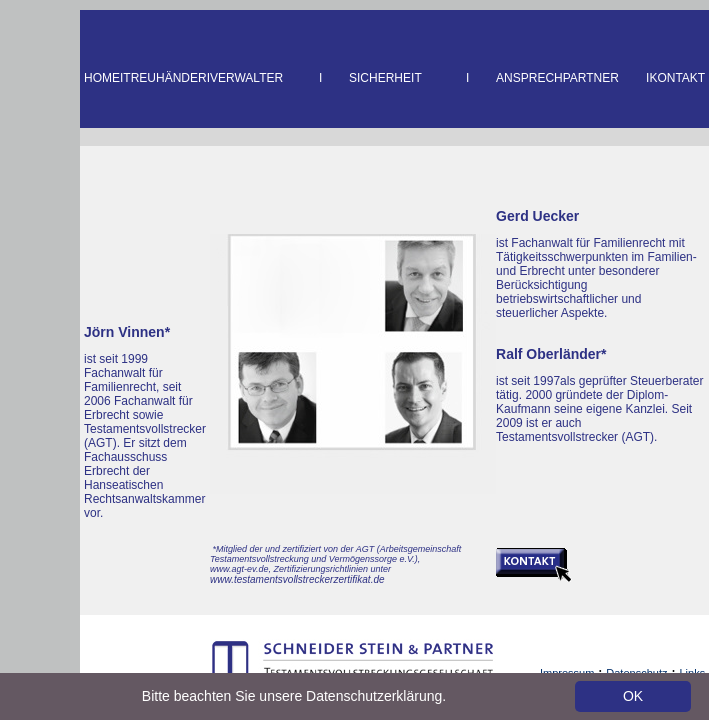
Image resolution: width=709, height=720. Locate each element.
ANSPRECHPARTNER (557, 78)
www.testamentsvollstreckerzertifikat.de (297, 579)
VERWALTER (246, 78)
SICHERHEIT (385, 78)
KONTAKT (677, 78)
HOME (102, 78)
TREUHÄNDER (164, 78)
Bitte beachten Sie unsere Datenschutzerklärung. (294, 696)
